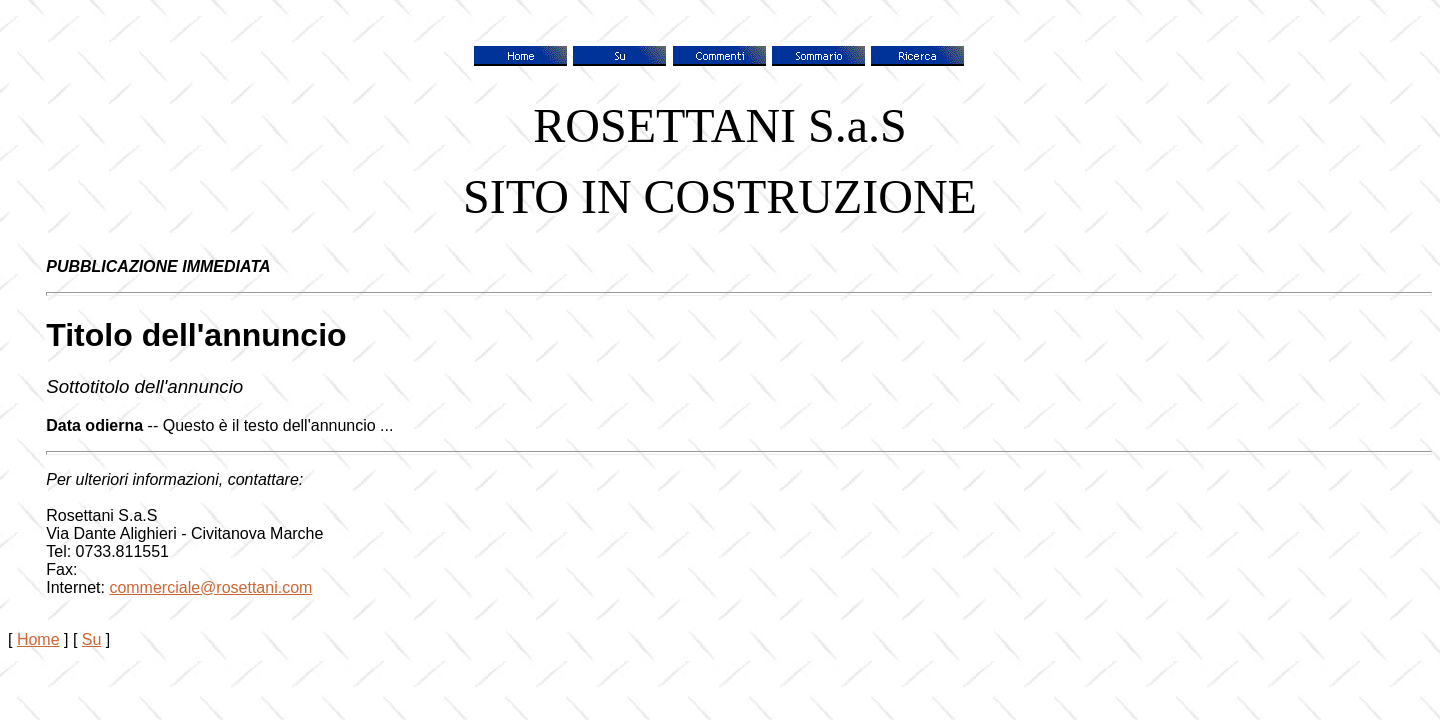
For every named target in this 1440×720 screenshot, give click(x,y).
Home (38, 639)
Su (92, 639)
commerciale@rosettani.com (210, 587)
